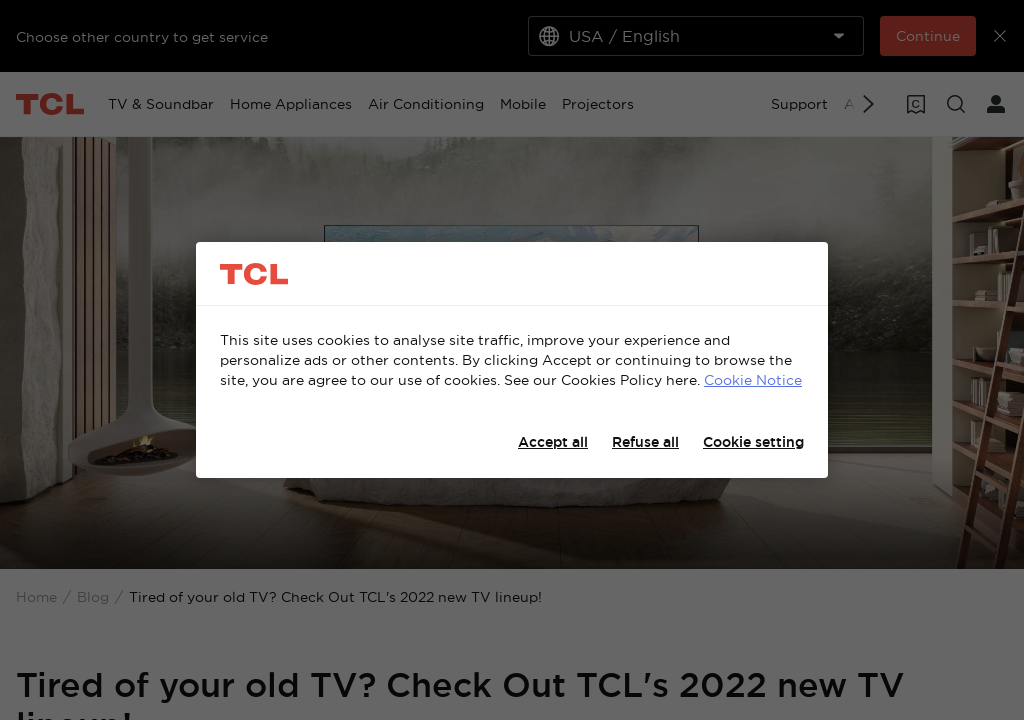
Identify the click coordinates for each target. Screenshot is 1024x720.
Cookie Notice (753, 380)
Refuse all (645, 442)
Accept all (553, 442)
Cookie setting (753, 442)
